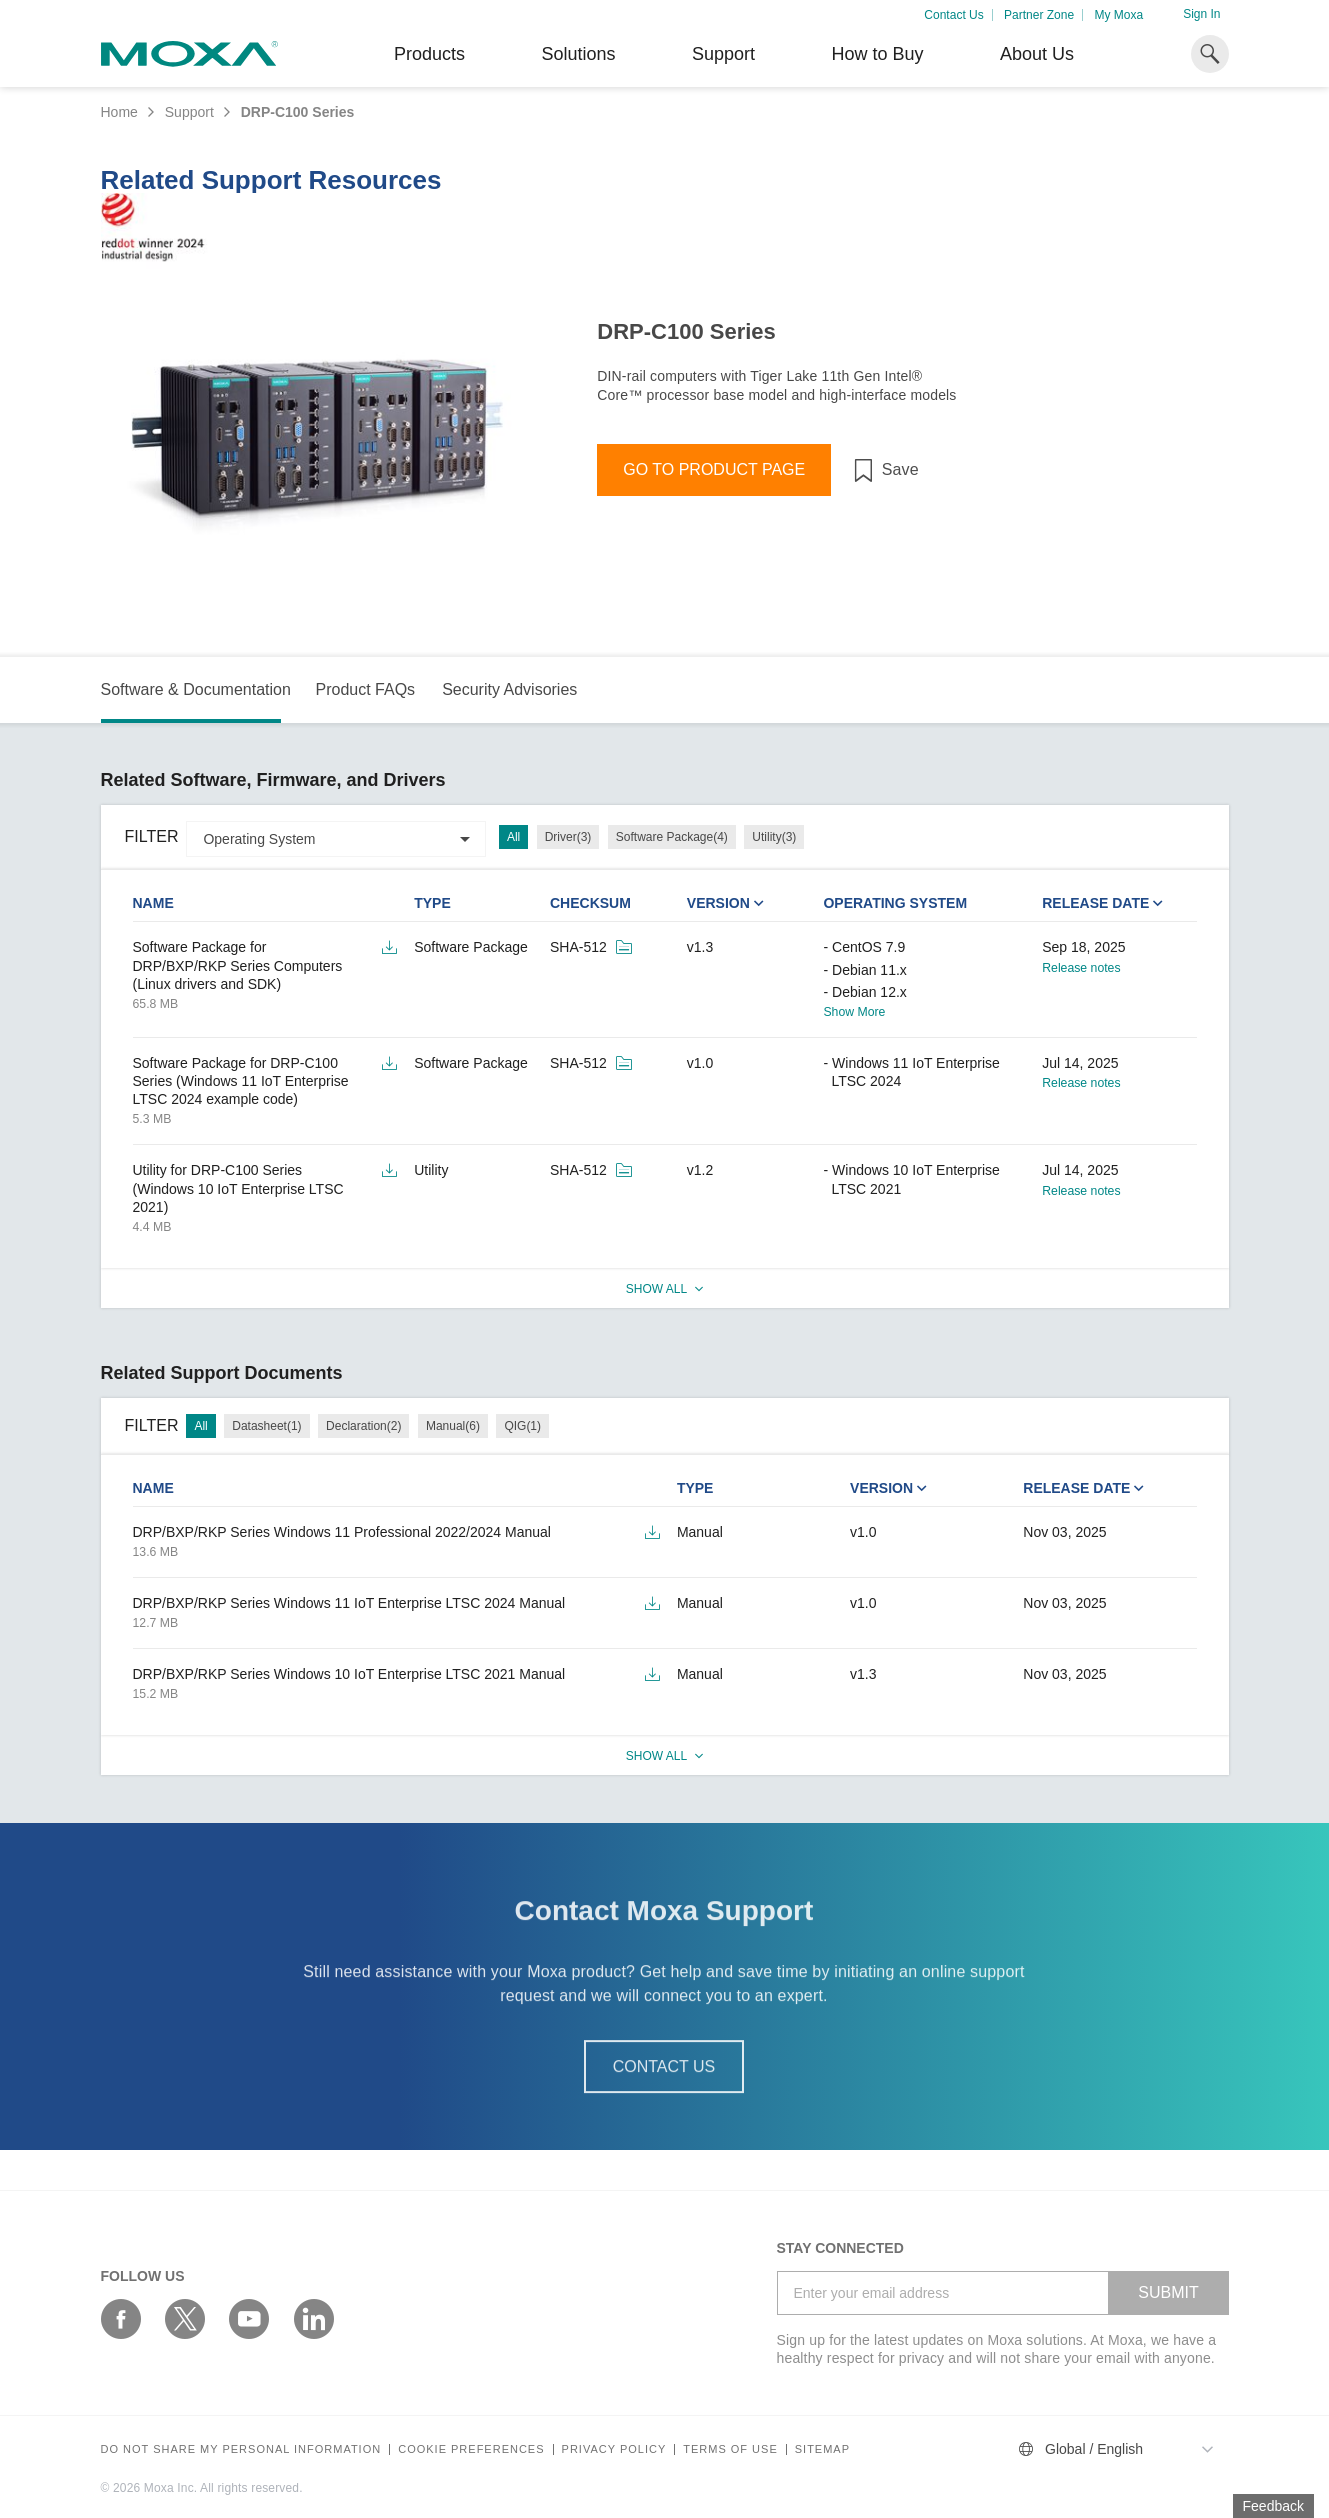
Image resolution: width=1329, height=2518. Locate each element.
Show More (854, 1012)
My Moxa (1118, 15)
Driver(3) (568, 837)
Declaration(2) (363, 1426)
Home (119, 112)
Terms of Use (730, 2449)
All (513, 837)
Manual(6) (453, 1426)
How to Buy (877, 54)
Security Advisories (509, 689)
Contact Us (953, 15)
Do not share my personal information (241, 2449)
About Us (1037, 54)
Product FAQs (365, 689)
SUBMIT (1168, 2292)
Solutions (578, 54)
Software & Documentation (196, 689)
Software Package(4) (672, 837)
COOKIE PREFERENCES (471, 2449)
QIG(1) (522, 1426)
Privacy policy (614, 2449)
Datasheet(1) (266, 1426)
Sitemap (822, 2449)
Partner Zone (1039, 15)
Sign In (1201, 14)
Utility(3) (774, 837)
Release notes (1081, 968)
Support (723, 54)
